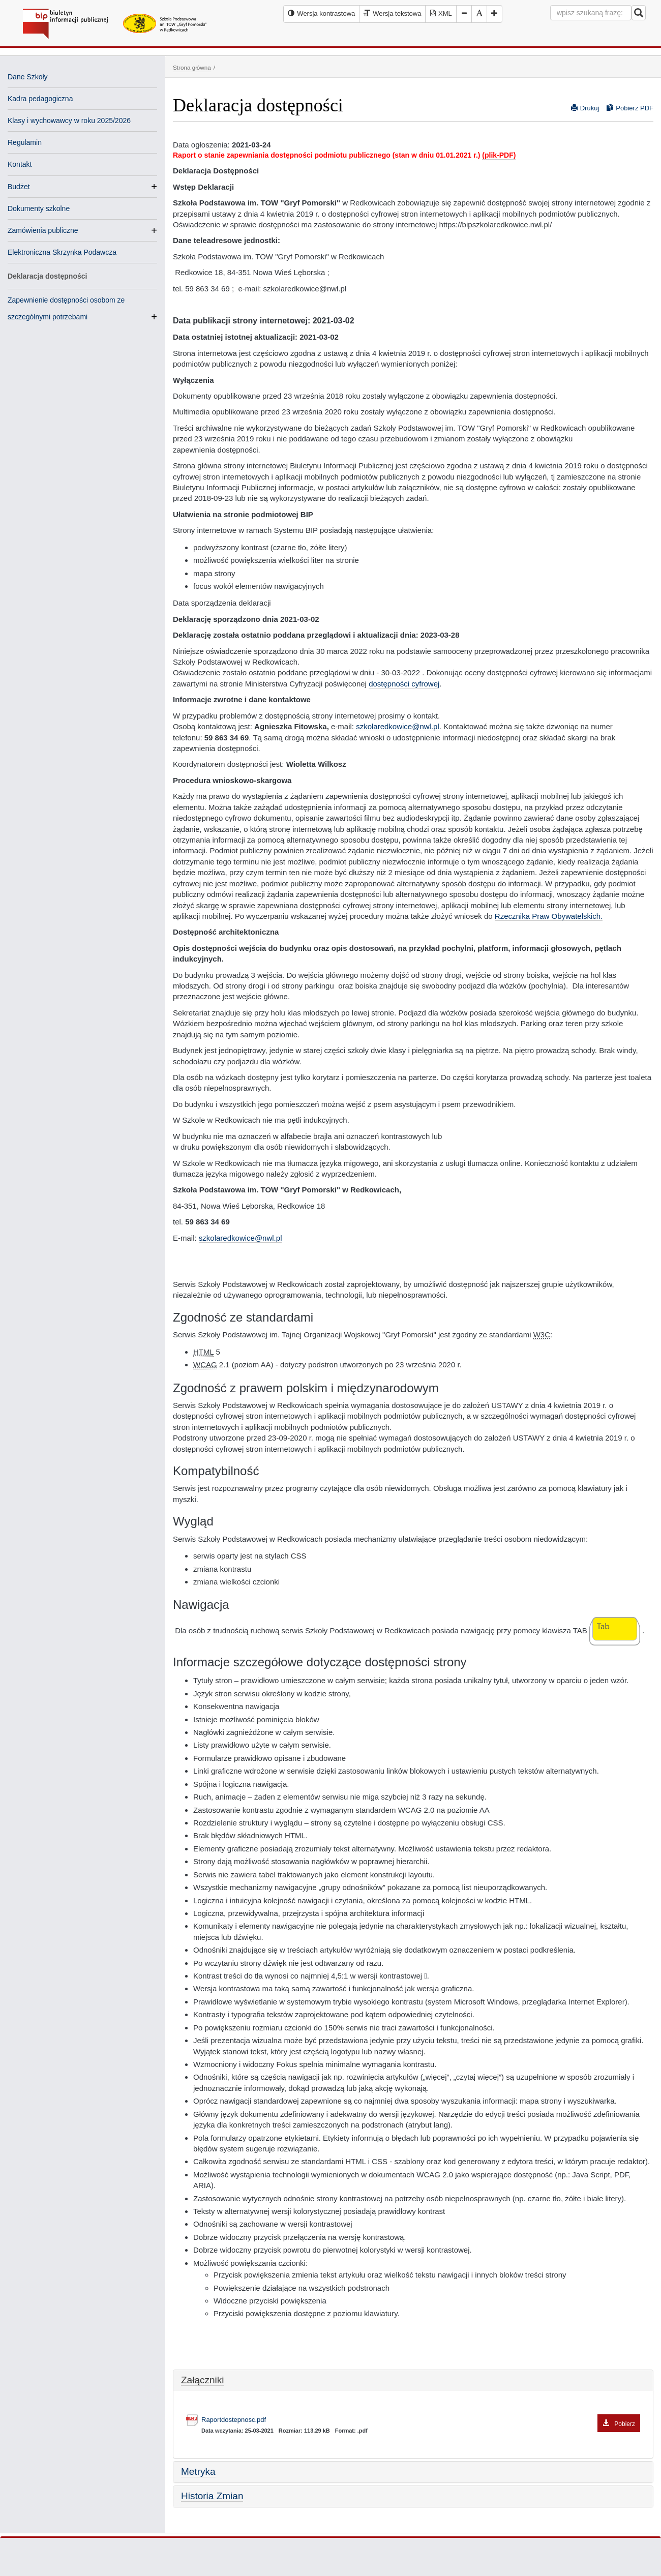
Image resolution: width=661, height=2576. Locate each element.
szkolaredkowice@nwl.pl (397, 726)
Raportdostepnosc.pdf (420, 2420)
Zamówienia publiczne (43, 230)
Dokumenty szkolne (39, 208)
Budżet (19, 187)
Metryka (198, 2471)
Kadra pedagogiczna (40, 99)
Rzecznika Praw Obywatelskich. (549, 916)
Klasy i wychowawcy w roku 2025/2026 (69, 120)
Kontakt (20, 164)
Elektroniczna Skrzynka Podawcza (62, 252)
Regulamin (25, 142)
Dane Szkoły (28, 77)
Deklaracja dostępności (47, 276)
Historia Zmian (212, 2496)
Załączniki (202, 2380)
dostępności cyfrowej (404, 683)
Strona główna (192, 67)
